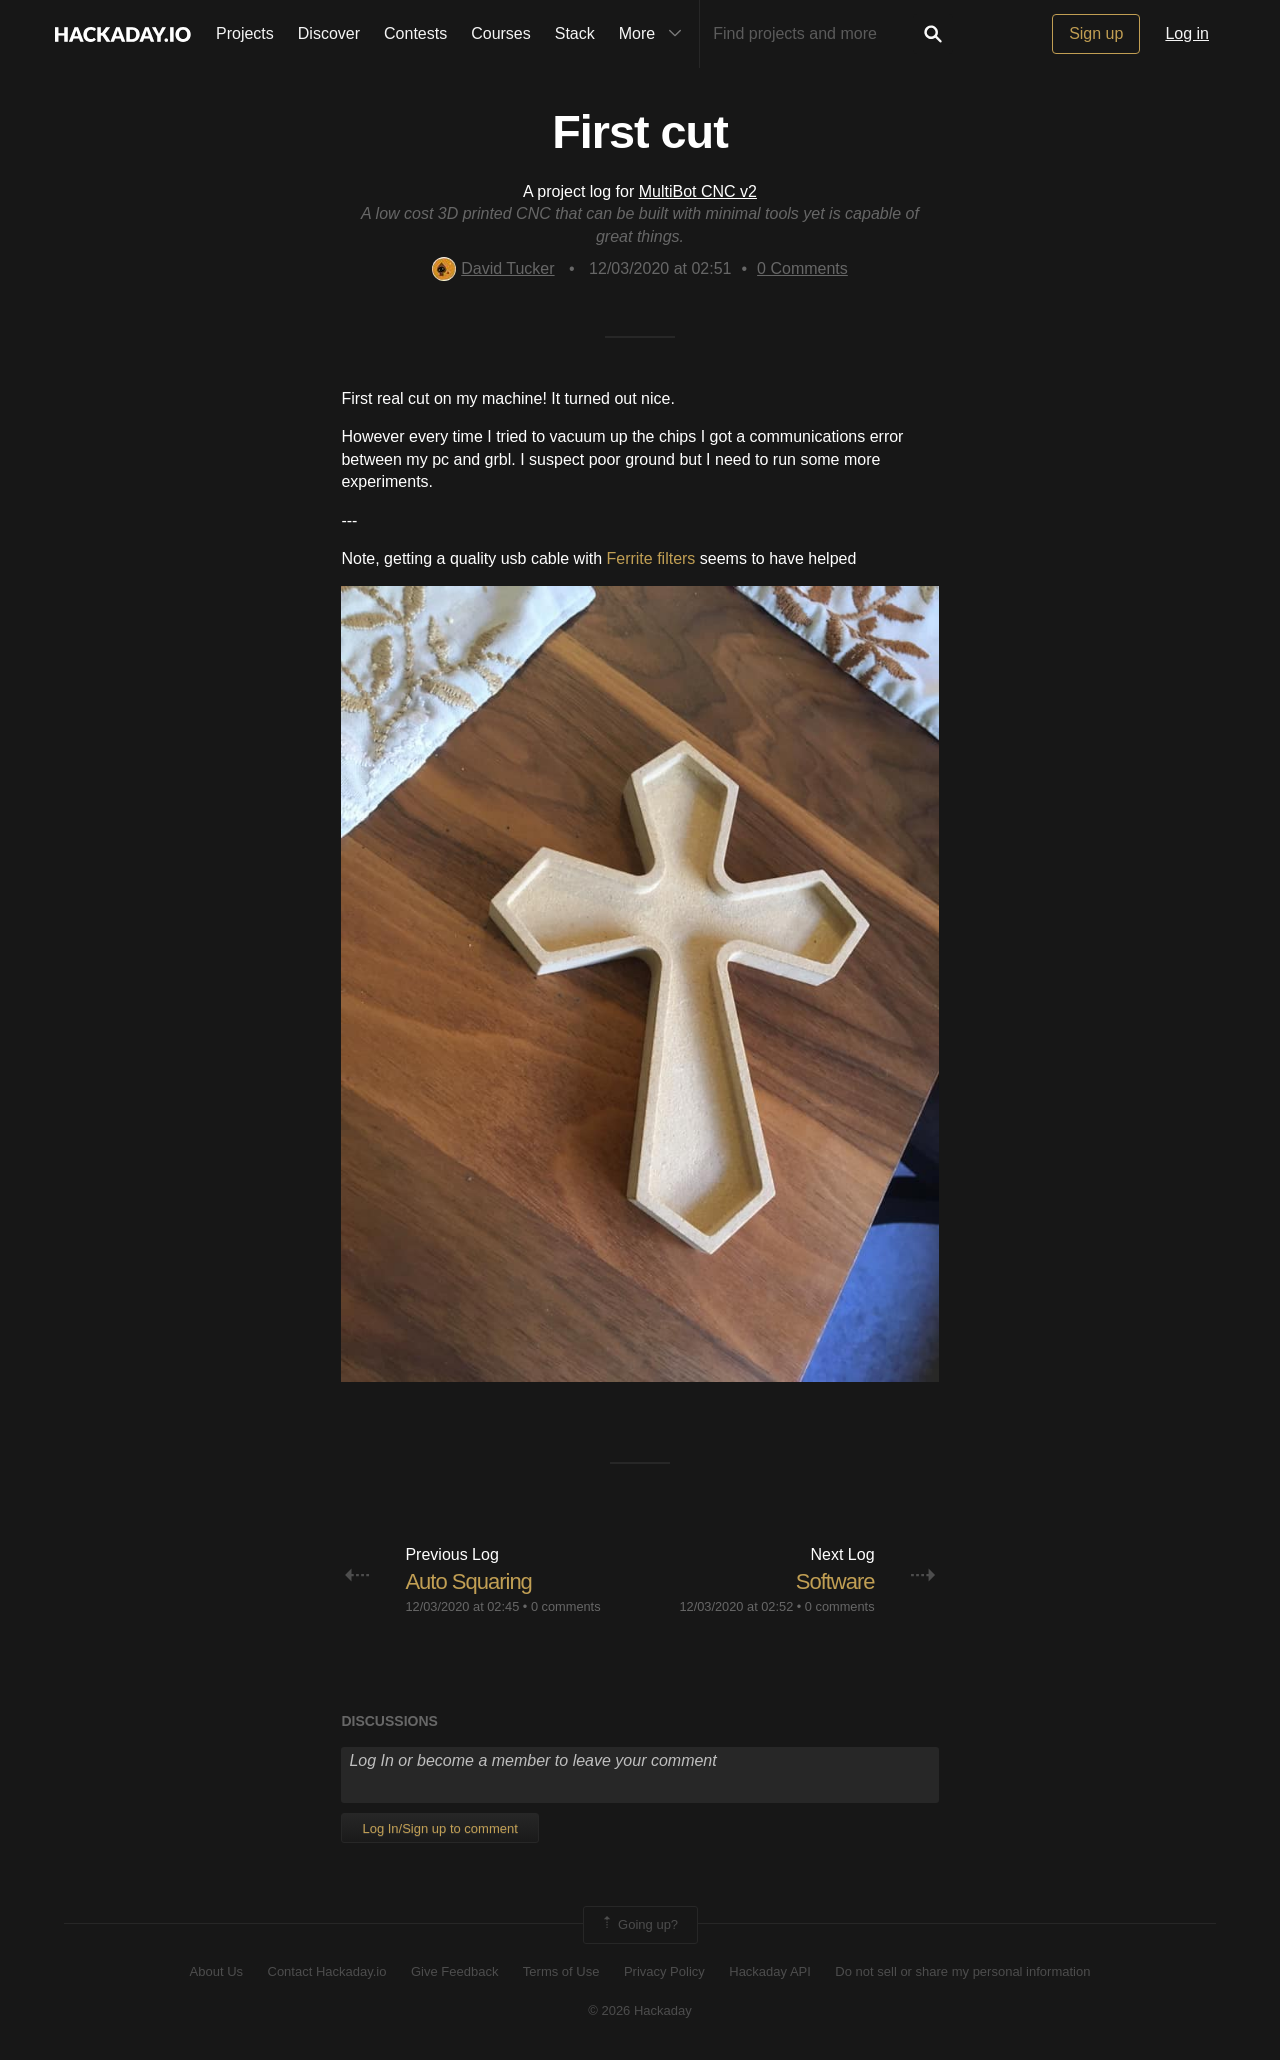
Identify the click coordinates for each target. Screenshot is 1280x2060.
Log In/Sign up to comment (439, 1828)
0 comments (566, 1606)
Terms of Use (561, 1971)
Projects (245, 33)
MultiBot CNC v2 (698, 191)
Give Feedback (454, 1971)
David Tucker (493, 268)
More (655, 34)
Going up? (639, 1925)
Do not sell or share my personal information (962, 1971)
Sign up (1096, 33)
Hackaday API (770, 1971)
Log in (1187, 33)
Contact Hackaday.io (327, 1971)
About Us (216, 1971)
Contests (415, 33)
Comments (802, 268)
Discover (329, 33)
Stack (575, 33)
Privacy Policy (664, 1971)
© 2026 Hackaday (640, 2010)
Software (835, 1581)
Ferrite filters (650, 558)
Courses (501, 33)
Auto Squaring (468, 1581)
